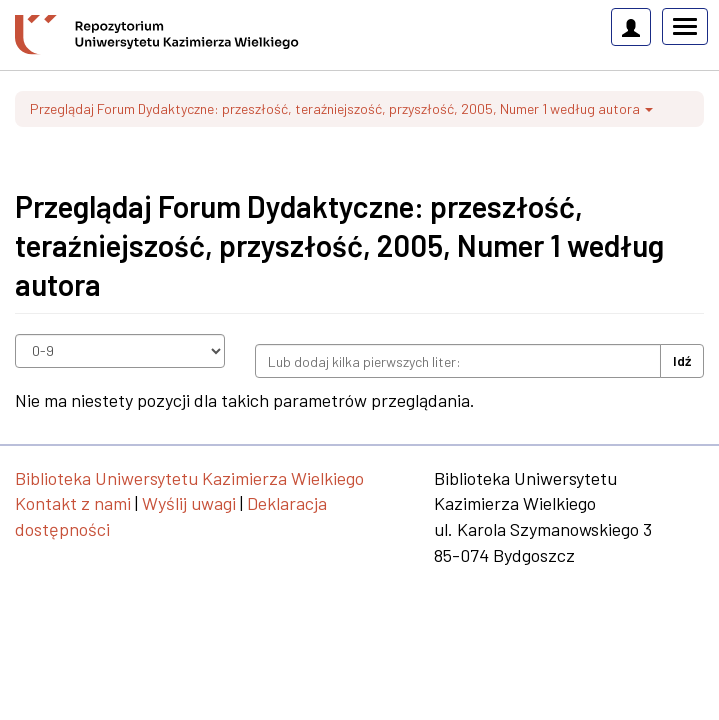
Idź (682, 360)
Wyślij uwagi (189, 503)
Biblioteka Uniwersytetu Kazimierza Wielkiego (189, 478)
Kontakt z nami (73, 503)
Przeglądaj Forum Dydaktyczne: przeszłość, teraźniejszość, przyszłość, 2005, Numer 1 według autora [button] (341, 108)
